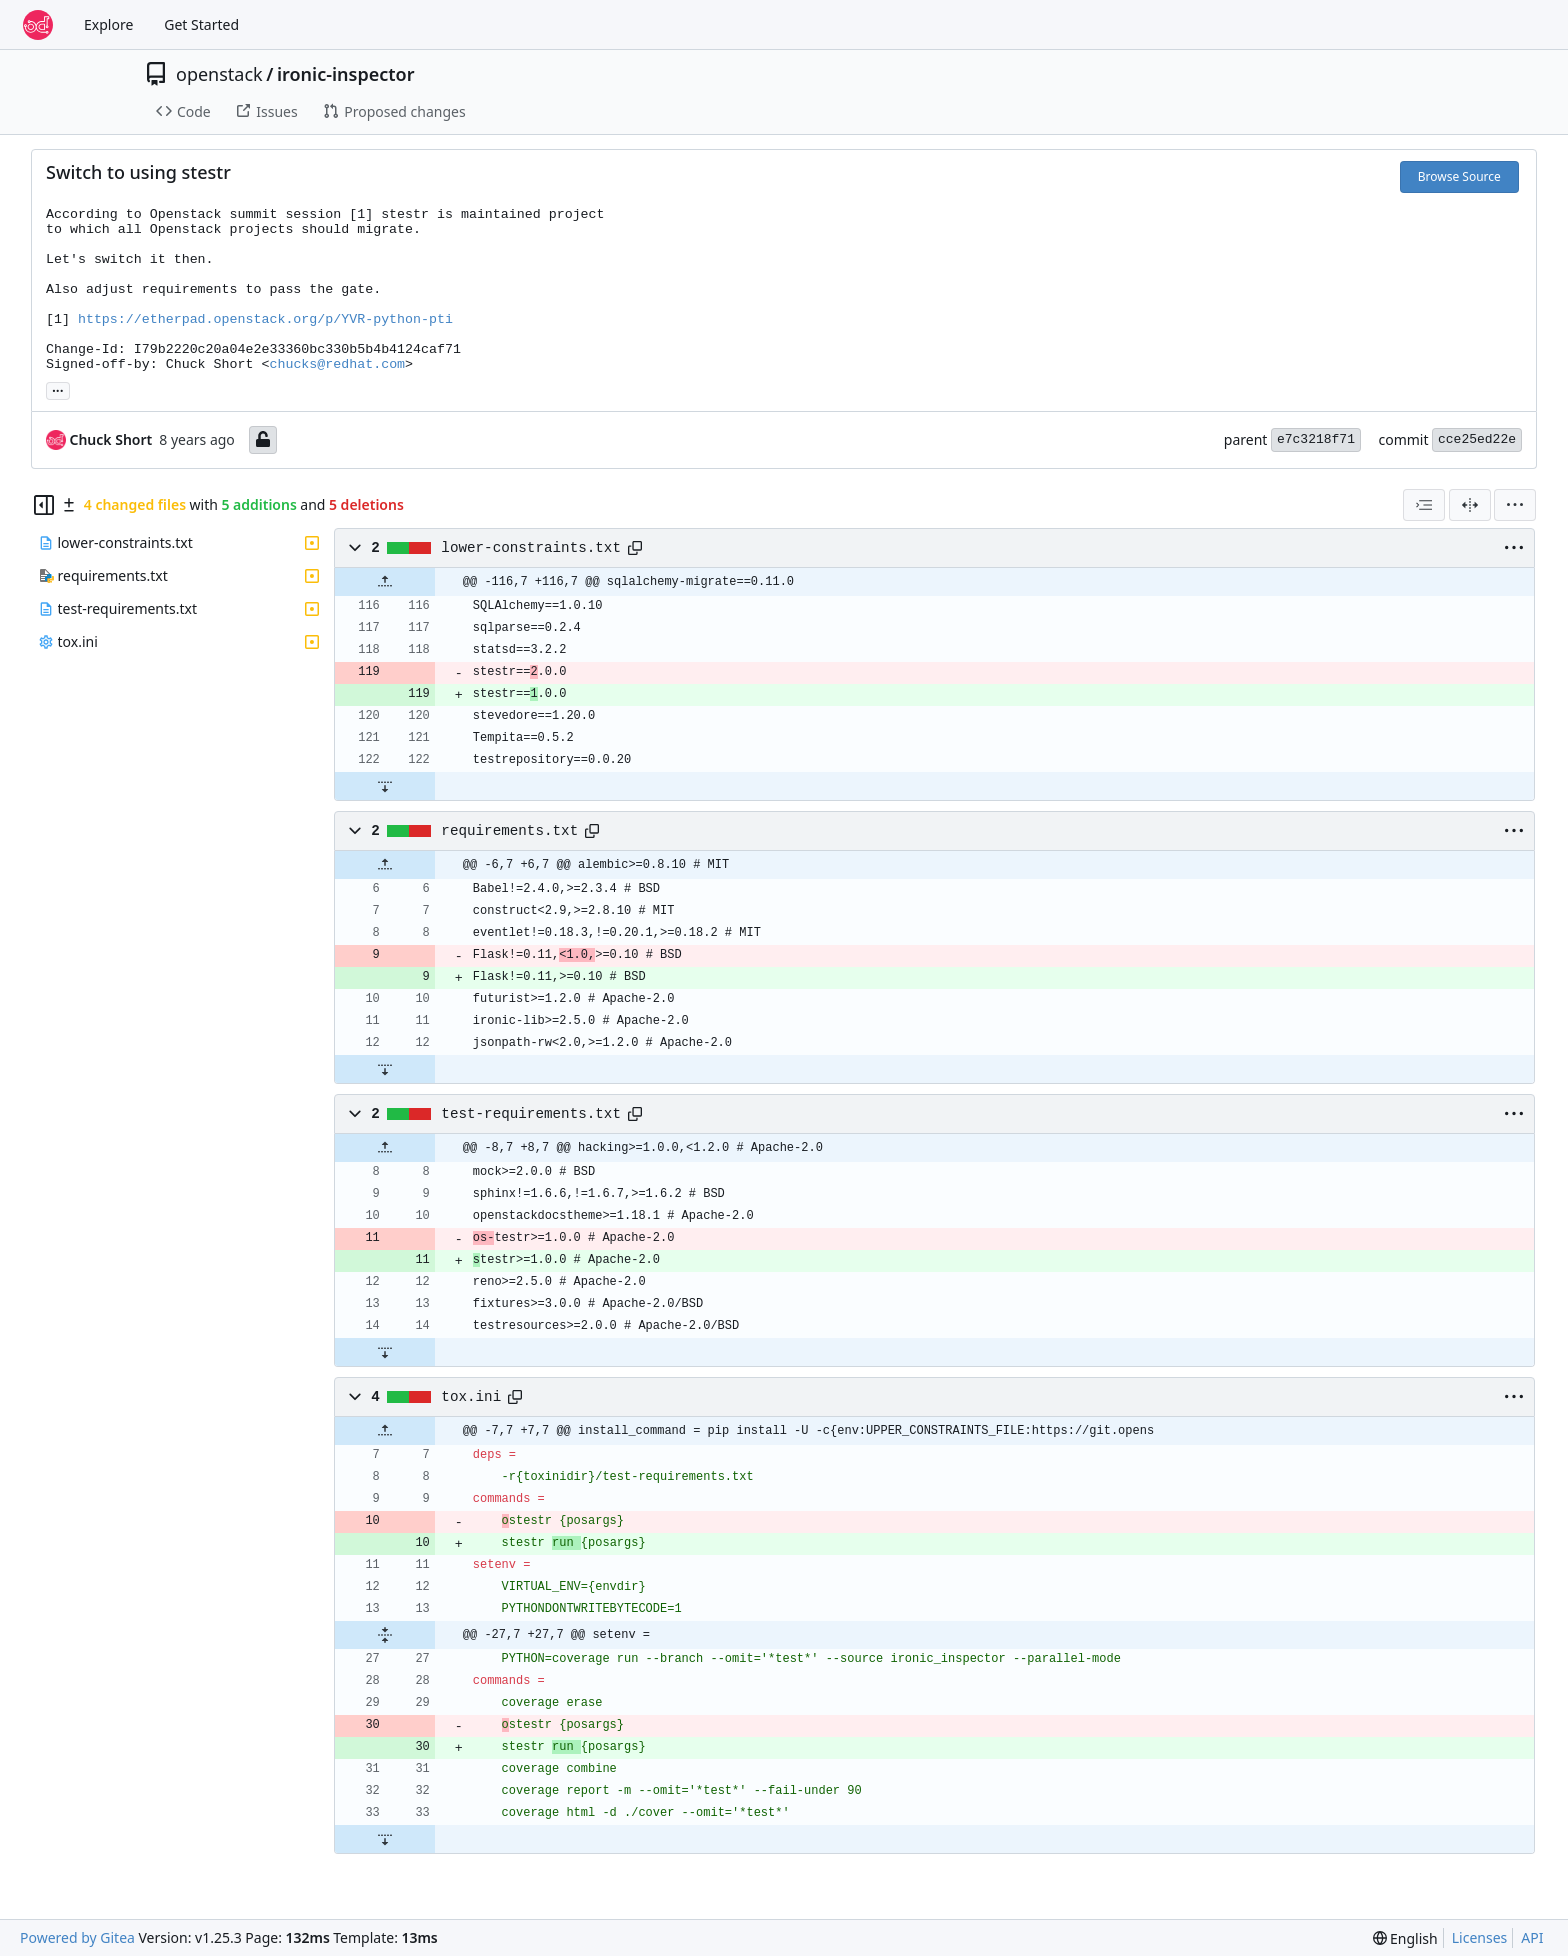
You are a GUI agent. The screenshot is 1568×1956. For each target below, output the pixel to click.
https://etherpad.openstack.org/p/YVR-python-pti (265, 319)
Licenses (1480, 1937)
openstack (219, 74)
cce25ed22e (1477, 439)
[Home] (38, 25)
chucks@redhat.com (337, 364)
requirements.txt (509, 831)
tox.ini (471, 1397)
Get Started (201, 24)
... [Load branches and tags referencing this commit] (58, 389)
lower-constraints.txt (531, 548)
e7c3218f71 (1316, 439)
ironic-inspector (346, 74)
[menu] (1515, 505)
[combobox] (1424, 505)
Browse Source (1459, 176)
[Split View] (1470, 505)
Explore (108, 24)
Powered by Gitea (77, 1937)
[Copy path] (635, 548)
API (1532, 1937)
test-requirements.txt (531, 1114)
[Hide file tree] (44, 505)
